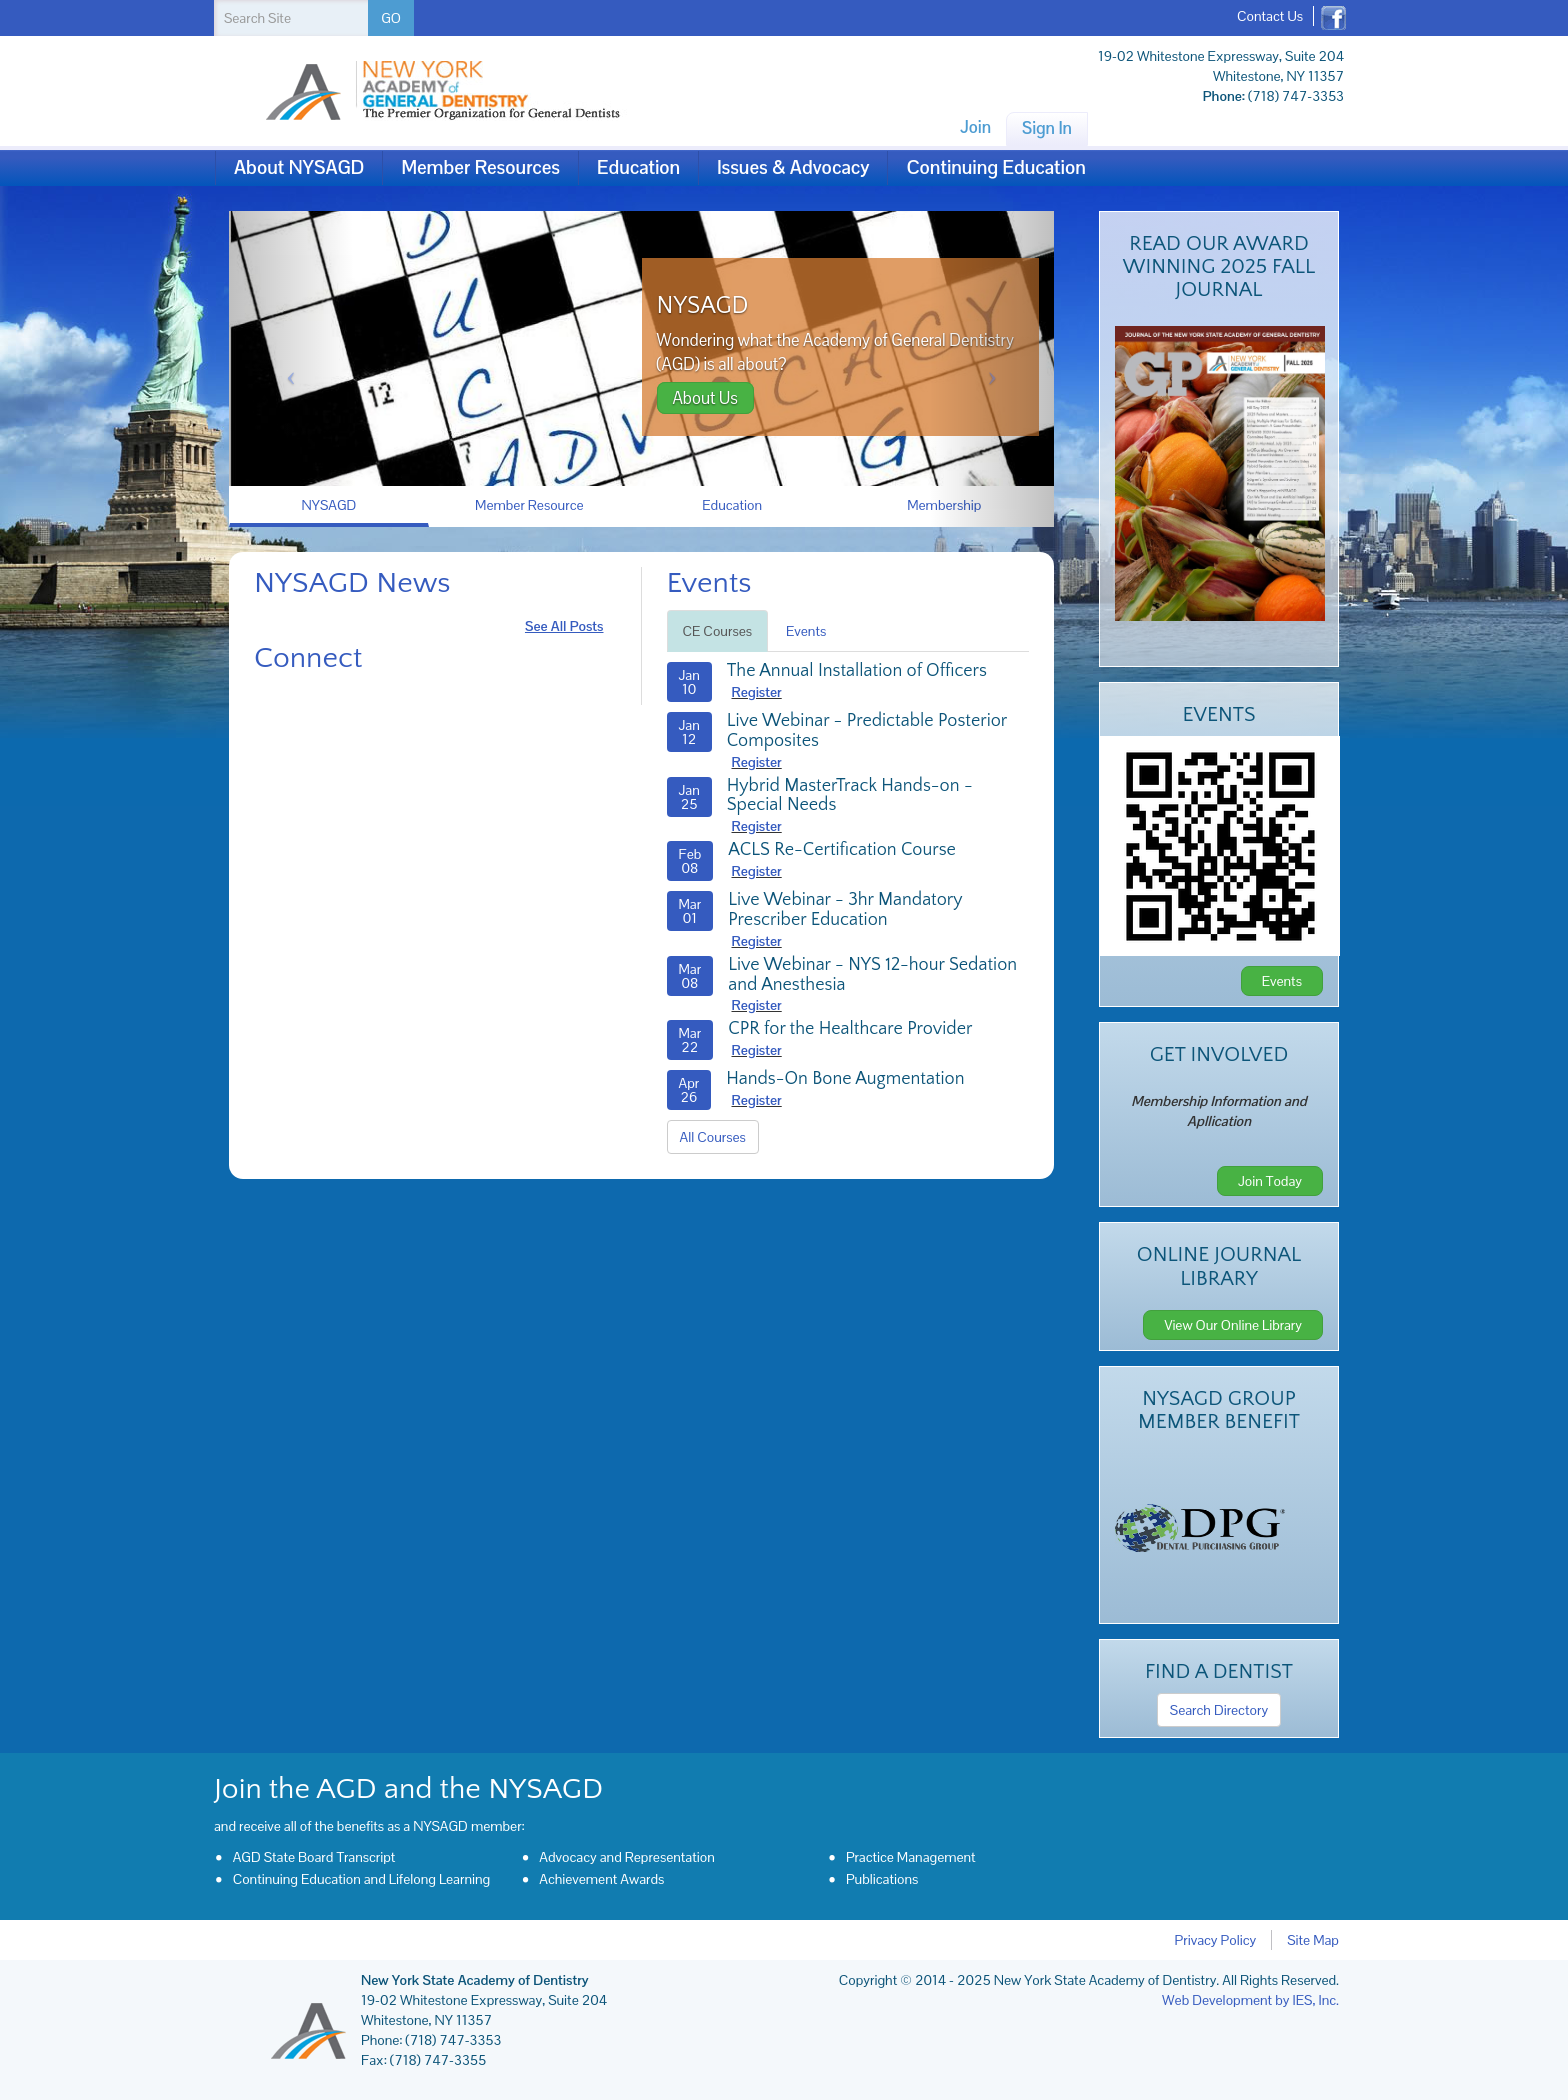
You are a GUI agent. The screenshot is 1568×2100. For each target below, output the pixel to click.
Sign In (1047, 128)
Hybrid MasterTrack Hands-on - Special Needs (850, 796)
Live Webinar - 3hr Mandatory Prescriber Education (845, 910)
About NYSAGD (299, 167)
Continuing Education (995, 167)
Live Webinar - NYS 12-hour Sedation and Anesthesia (872, 975)
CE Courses (717, 631)
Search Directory (1219, 1710)
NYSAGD (703, 306)
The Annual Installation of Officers (857, 671)
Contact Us (1270, 16)
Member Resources (480, 167)
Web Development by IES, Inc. (1250, 2000)
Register (757, 692)
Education (638, 167)
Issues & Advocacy (793, 167)
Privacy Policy (1216, 1940)
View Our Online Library (1233, 1325)
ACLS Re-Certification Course (842, 850)
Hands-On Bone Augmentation (845, 1079)
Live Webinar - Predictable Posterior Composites (867, 731)
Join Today (1270, 1181)
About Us (705, 398)
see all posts (564, 626)
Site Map (1313, 1940)
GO (391, 18)
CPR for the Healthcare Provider (850, 1029)
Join (975, 127)
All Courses (713, 1137)
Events (806, 631)
